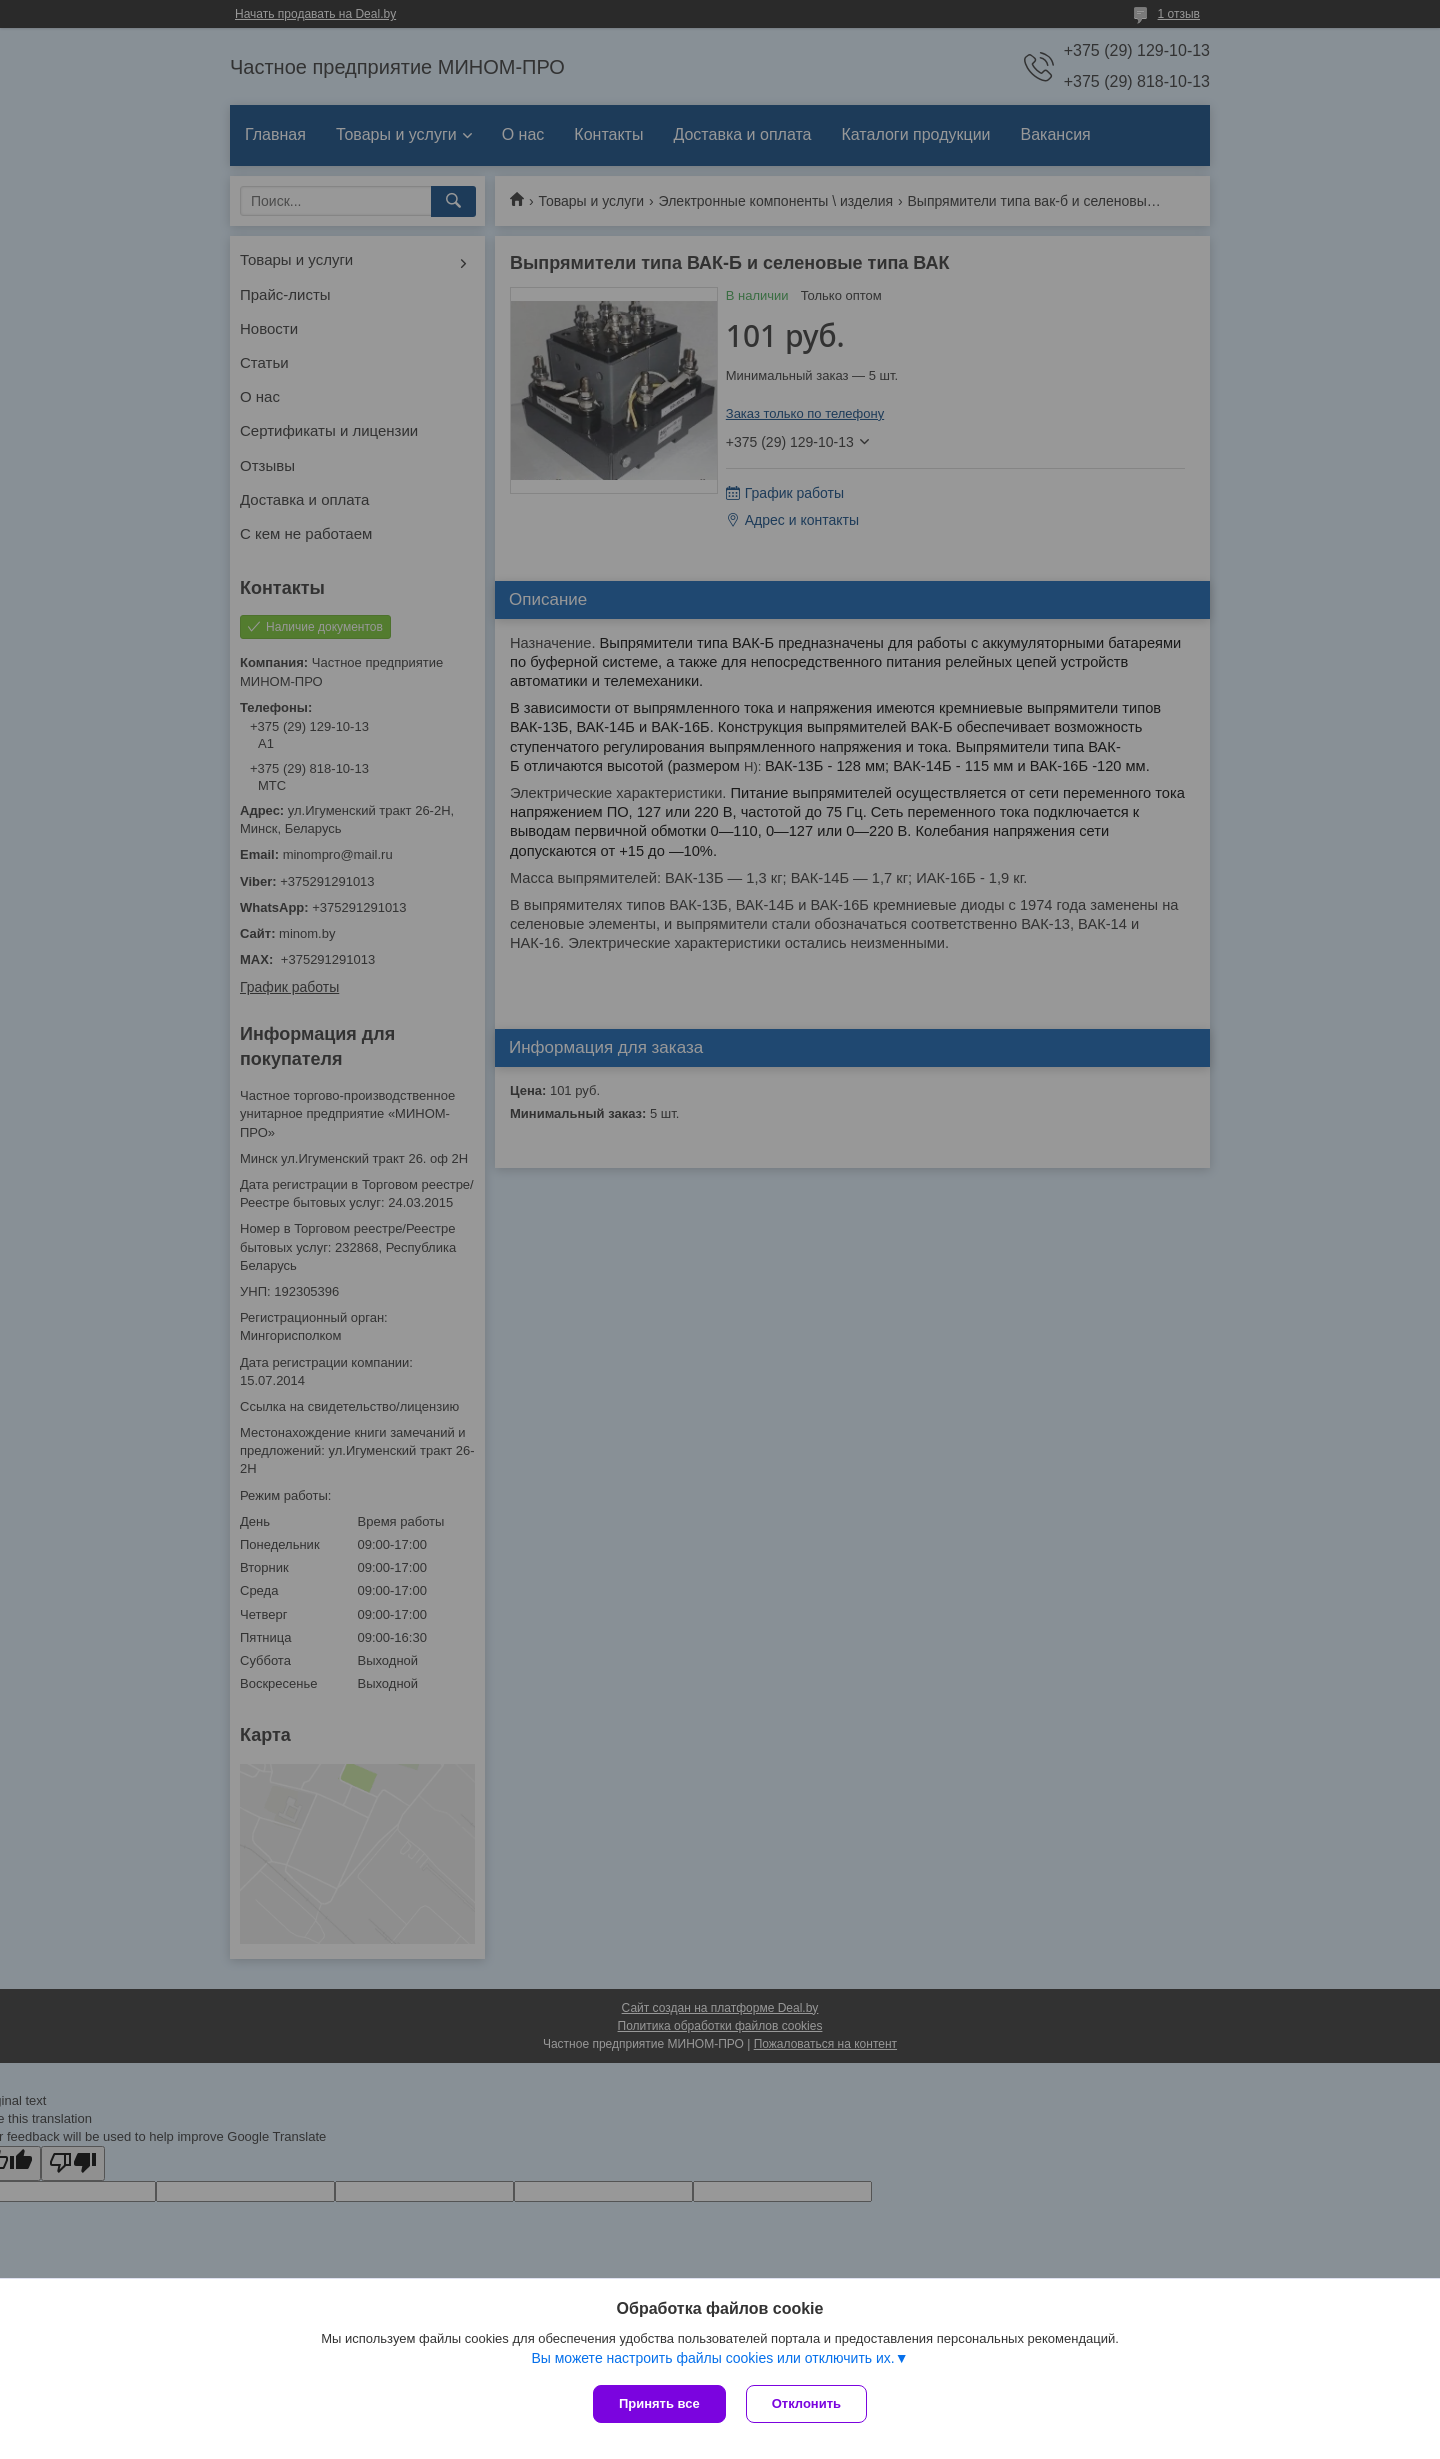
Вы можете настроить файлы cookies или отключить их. (712, 2358)
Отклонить (806, 2403)
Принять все (659, 2403)
